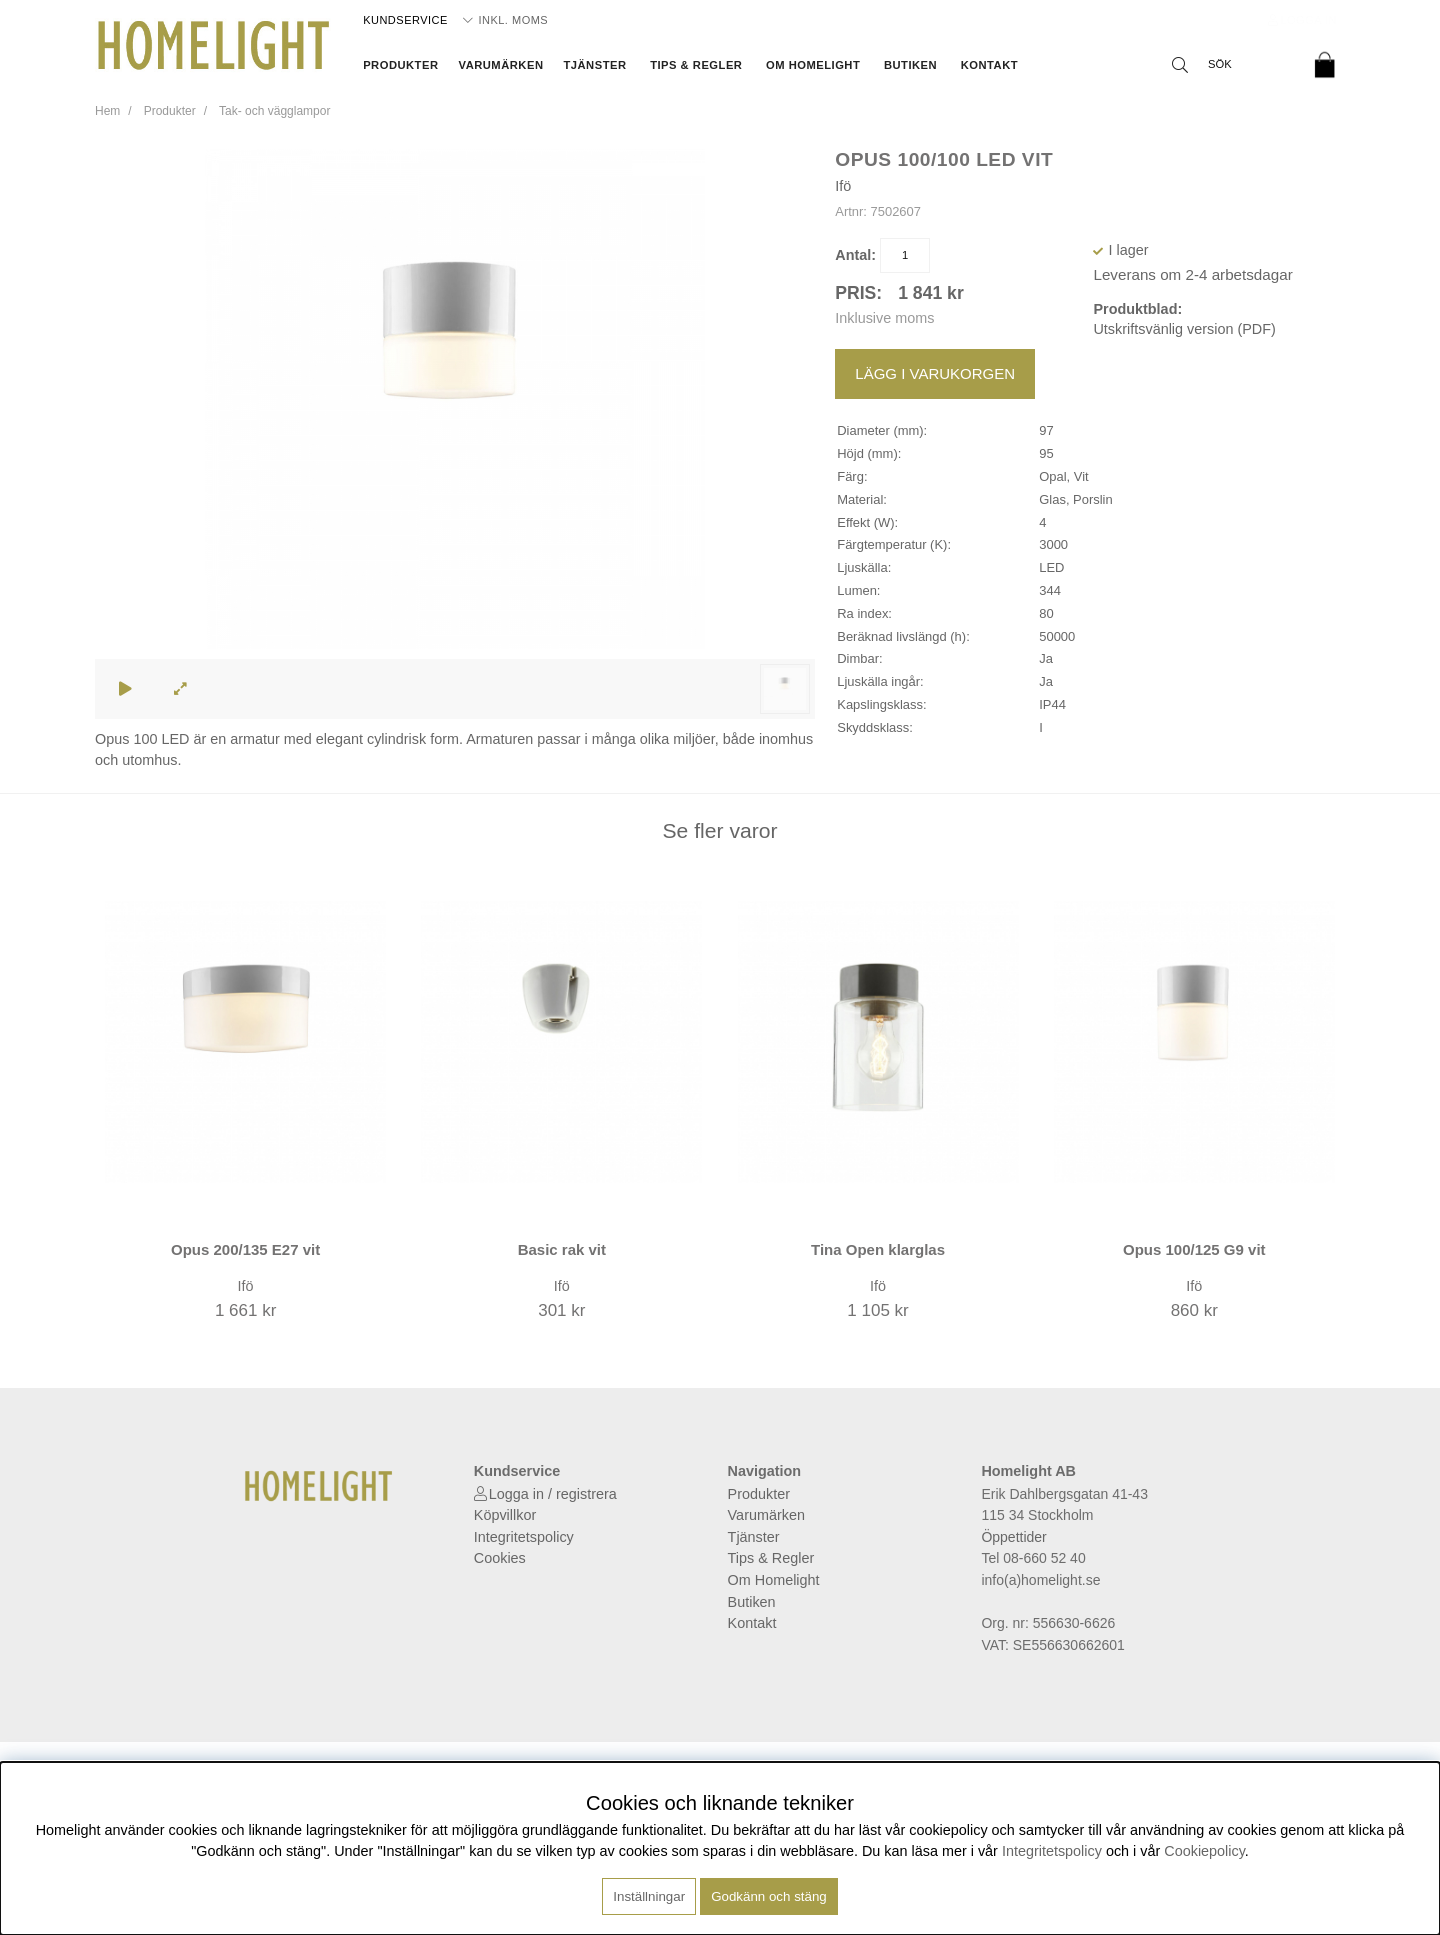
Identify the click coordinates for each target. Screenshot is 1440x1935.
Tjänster (594, 65)
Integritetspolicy (524, 1537)
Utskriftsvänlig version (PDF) (1184, 329)
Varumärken (501, 65)
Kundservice (405, 20)
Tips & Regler (696, 65)
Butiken (910, 65)
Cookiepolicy (1204, 1851)
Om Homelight (813, 65)
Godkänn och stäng (769, 1896)
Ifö (843, 186)
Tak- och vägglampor (274, 111)
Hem (107, 111)
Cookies (500, 1558)
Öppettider (1013, 1537)
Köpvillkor (505, 1515)
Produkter (400, 65)
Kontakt (989, 65)
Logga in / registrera (553, 1494)
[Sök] (1230, 65)
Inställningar (649, 1896)
